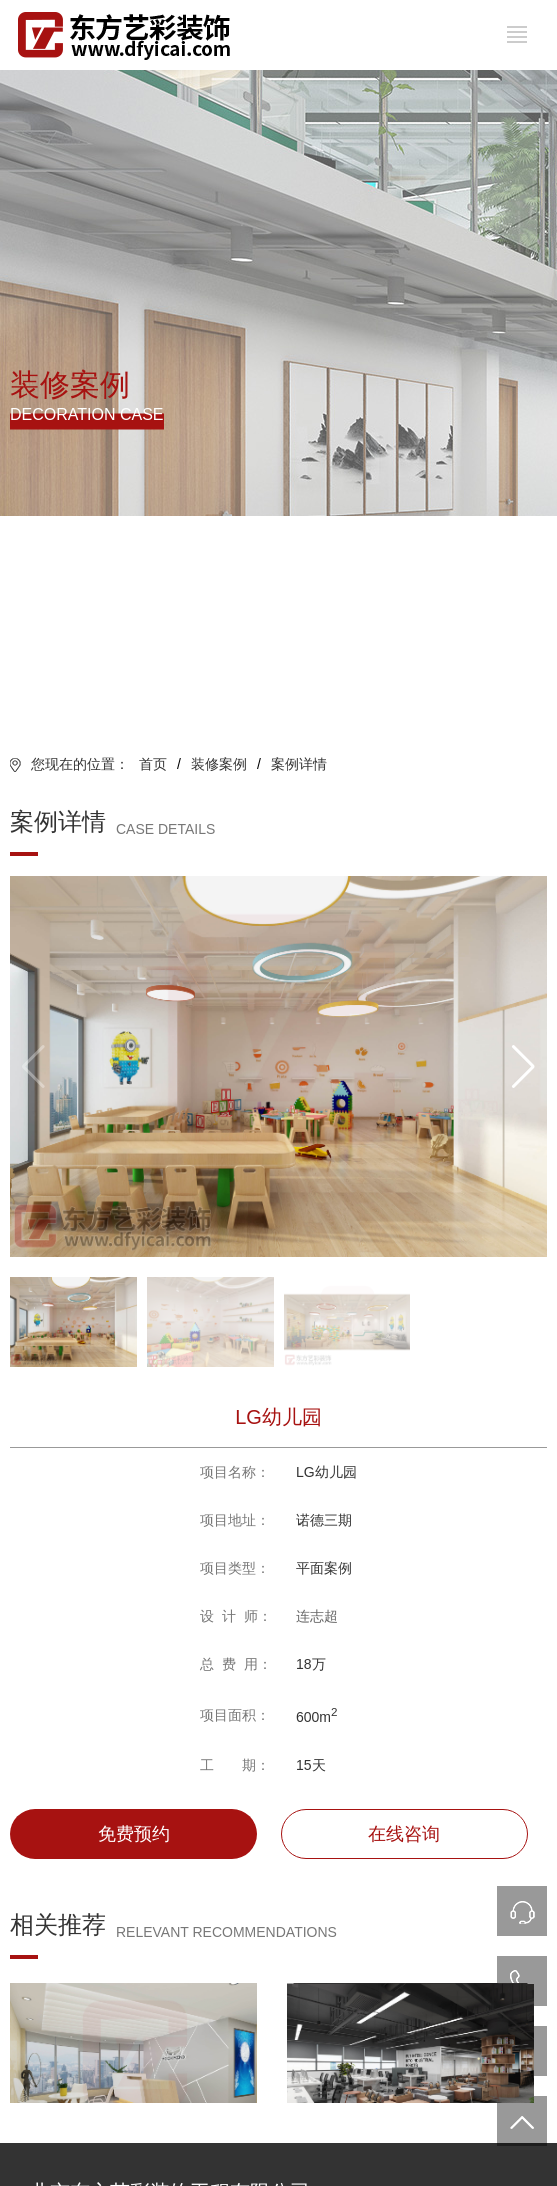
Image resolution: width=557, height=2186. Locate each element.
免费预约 (134, 1834)
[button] (523, 1067)
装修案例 (219, 764)
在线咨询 (404, 1834)
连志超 (317, 1616)
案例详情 (299, 764)
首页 (153, 764)
